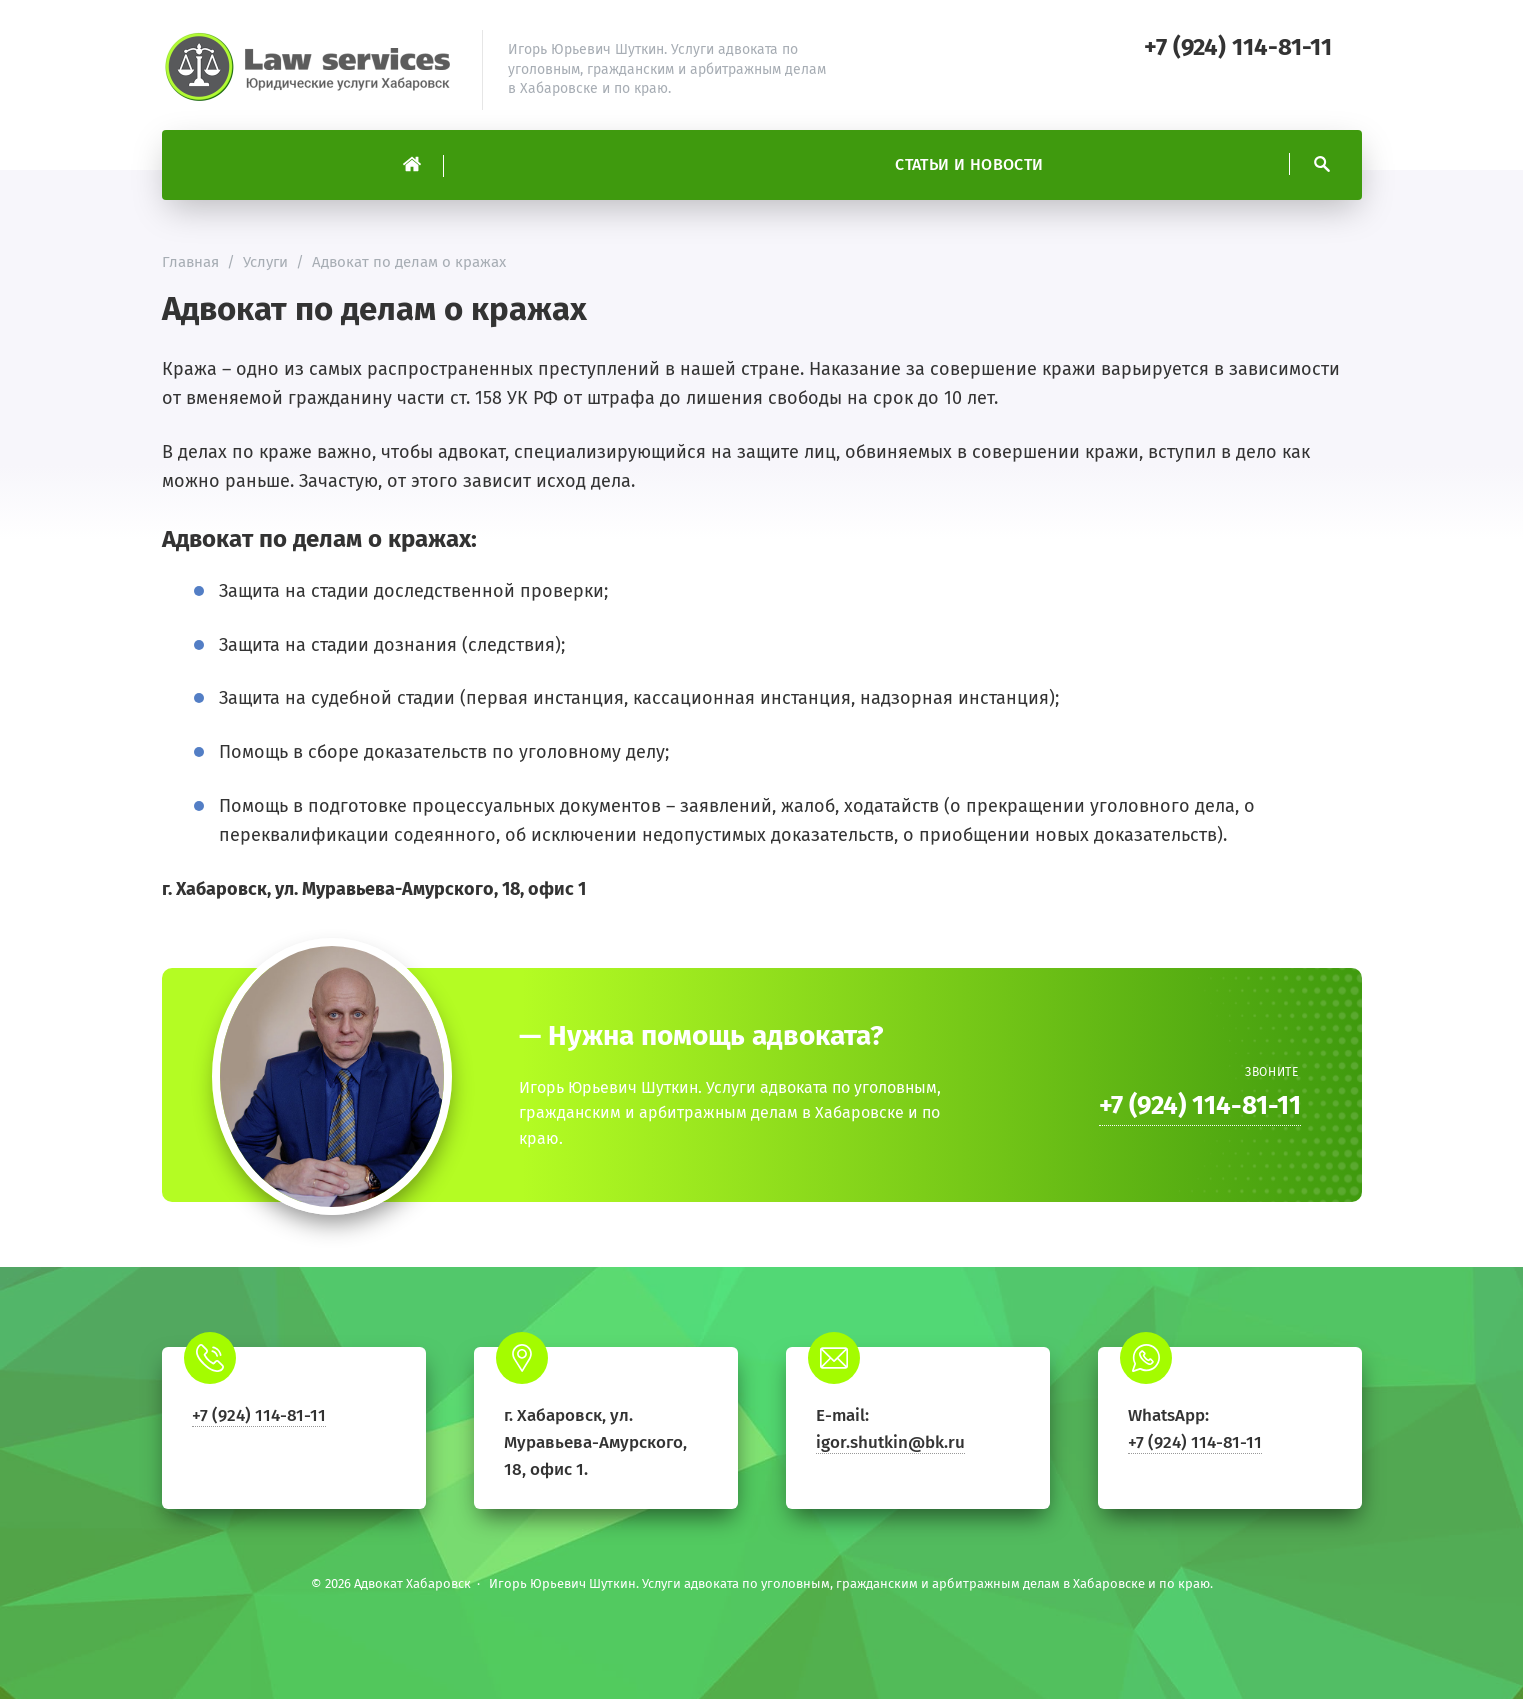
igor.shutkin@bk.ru (890, 1442)
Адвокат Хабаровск (312, 70)
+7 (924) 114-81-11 (1238, 47)
